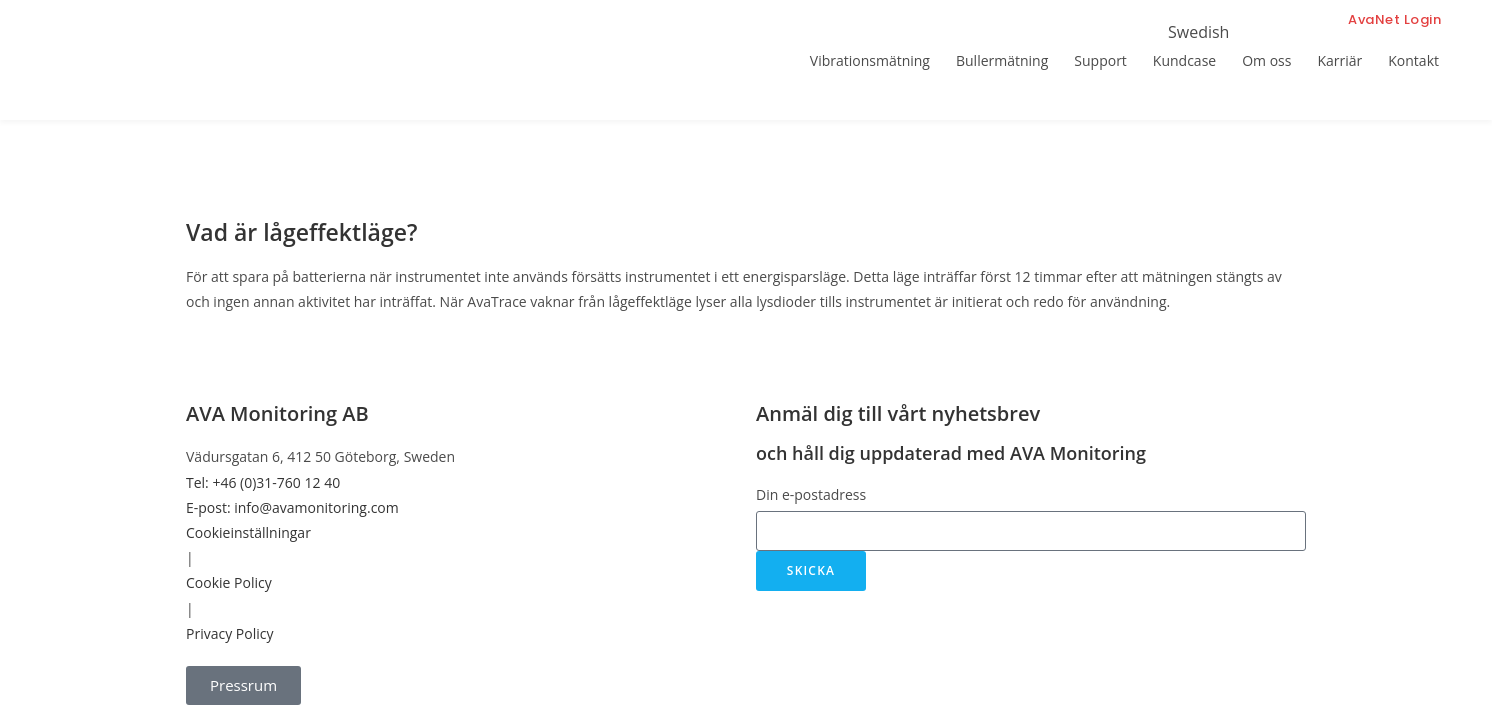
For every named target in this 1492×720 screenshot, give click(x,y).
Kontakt (1413, 60)
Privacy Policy (229, 633)
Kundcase (1184, 60)
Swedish (1198, 32)
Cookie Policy (229, 582)
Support (1100, 60)
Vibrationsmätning (870, 60)
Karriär (1339, 60)
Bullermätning (1002, 60)
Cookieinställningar (248, 532)
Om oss (1266, 60)
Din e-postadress (811, 494)
